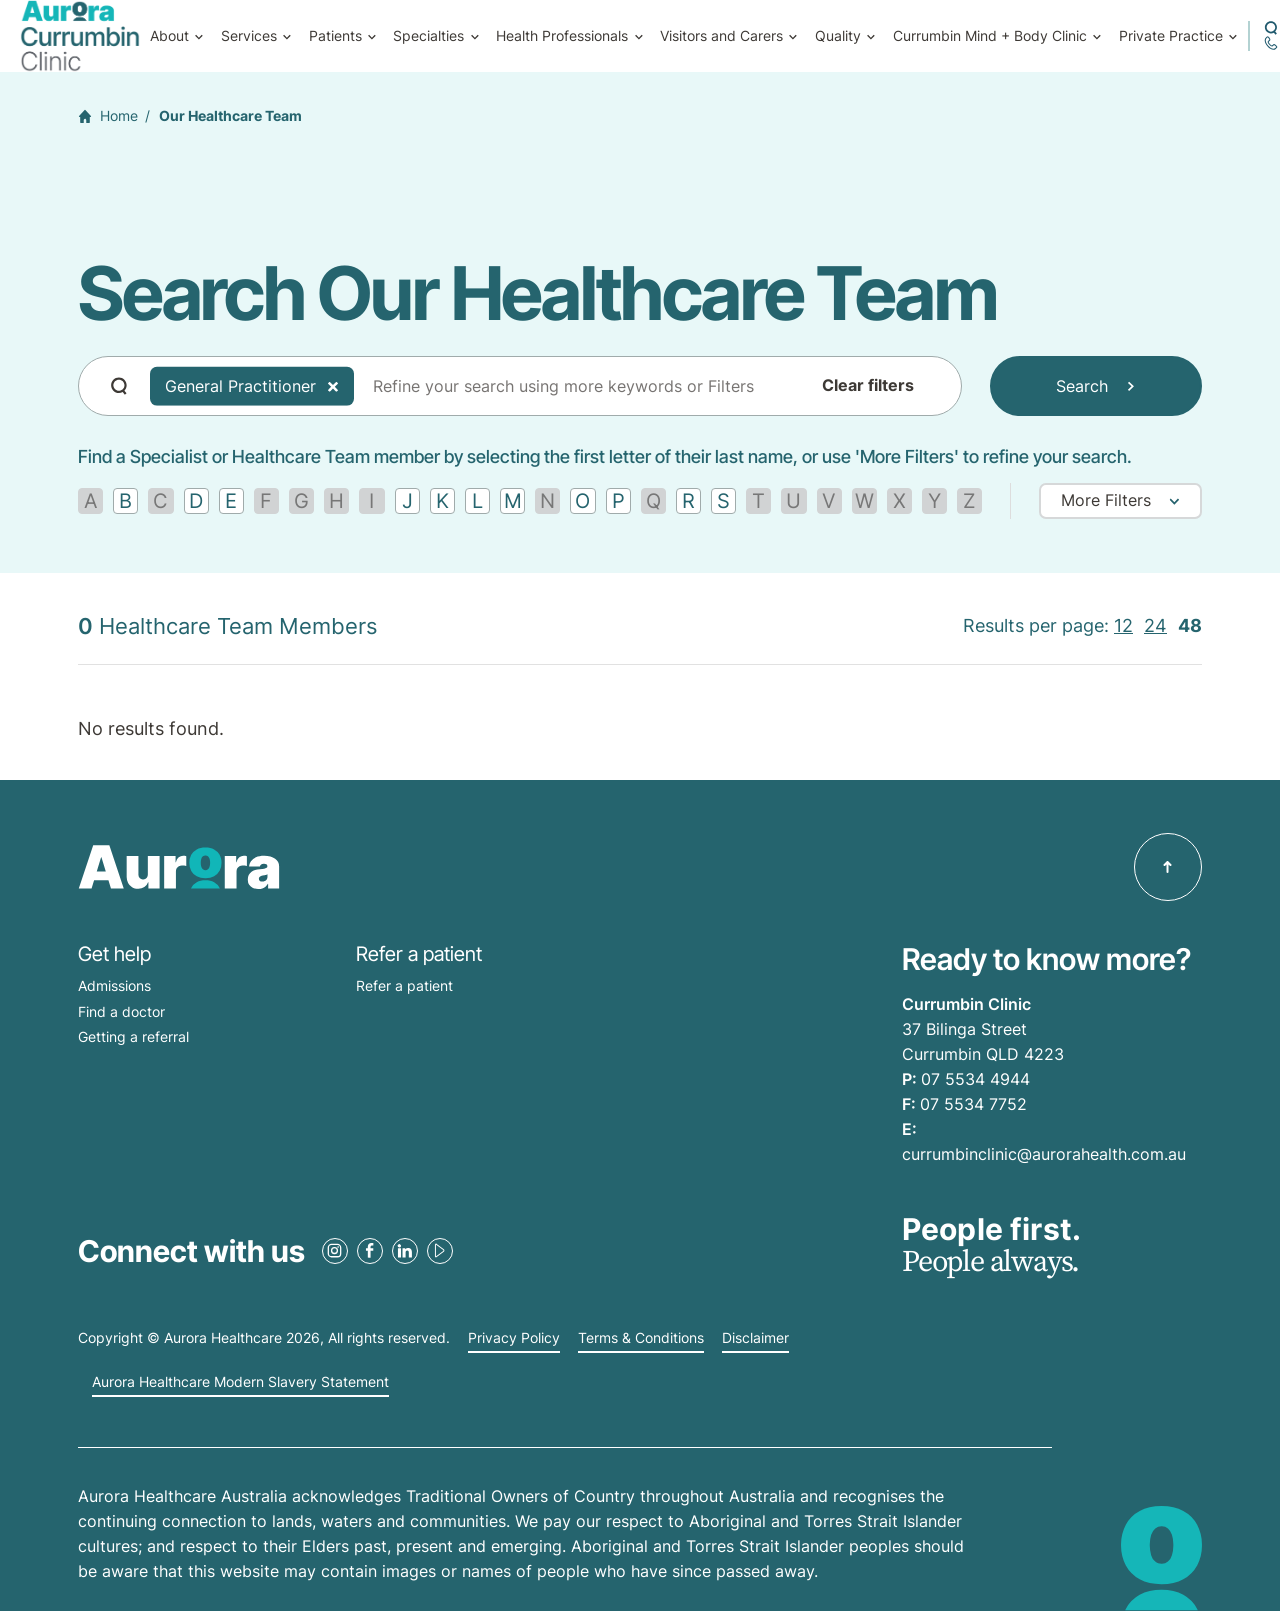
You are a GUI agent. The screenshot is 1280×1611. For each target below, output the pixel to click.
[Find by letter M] (512, 500)
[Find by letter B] (125, 500)
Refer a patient (404, 985)
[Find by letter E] (231, 500)
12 (1123, 625)
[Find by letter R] (688, 500)
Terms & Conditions (641, 1338)
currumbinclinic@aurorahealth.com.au (1044, 1154)
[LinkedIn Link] (405, 1251)
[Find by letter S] (723, 500)
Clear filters (868, 386)
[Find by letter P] (618, 500)
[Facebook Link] (370, 1251)
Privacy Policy (514, 1338)
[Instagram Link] (335, 1251)
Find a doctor (121, 1011)
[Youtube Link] (440, 1251)
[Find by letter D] (196, 500)
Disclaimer (755, 1338)
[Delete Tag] (333, 386)
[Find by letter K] (442, 500)
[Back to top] (1168, 867)
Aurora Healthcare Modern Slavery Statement (240, 1382)
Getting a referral (133, 1036)
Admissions (114, 985)
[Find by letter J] (407, 500)
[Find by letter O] (582, 500)
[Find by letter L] (477, 500)
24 (1155, 625)
